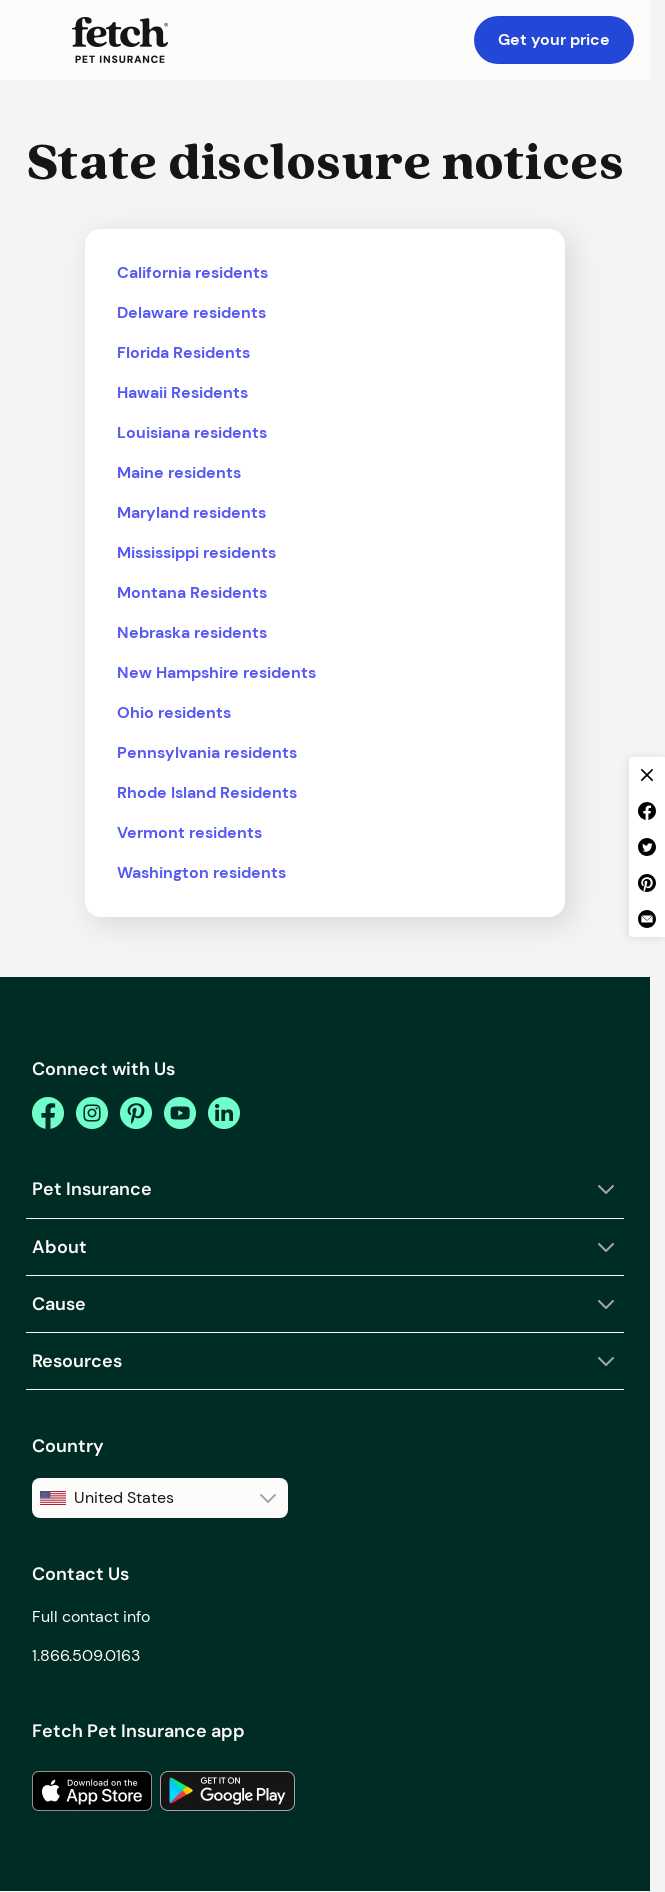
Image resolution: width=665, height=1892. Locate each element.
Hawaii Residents (182, 392)
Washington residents (201, 872)
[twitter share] (647, 847)
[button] (36, 40)
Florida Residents (183, 352)
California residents (192, 272)
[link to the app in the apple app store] (92, 1791)
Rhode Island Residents (207, 792)
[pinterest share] (647, 883)
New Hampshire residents (216, 672)
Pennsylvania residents (207, 752)
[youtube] (180, 1113)
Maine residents (179, 472)
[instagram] (92, 1113)
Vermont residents (189, 832)
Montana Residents (192, 592)
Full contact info (91, 1616)
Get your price (554, 39)
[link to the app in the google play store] (227, 1791)
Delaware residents (191, 312)
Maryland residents (191, 512)
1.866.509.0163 (86, 1655)
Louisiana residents (192, 432)
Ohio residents (174, 712)
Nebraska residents (192, 632)
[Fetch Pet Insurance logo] (120, 40)
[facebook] (48, 1113)
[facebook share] (647, 811)
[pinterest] (136, 1113)
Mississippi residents (196, 552)
